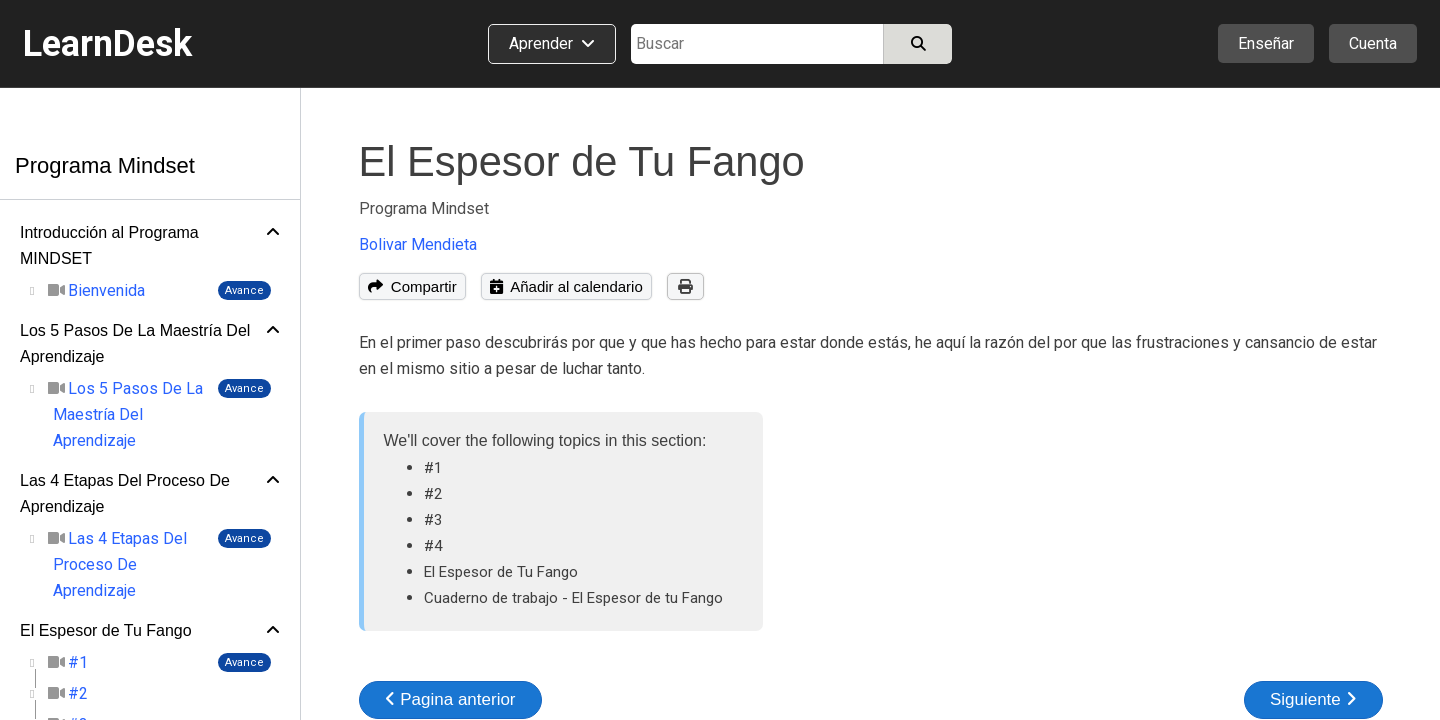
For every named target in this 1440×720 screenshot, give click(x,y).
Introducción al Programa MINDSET (109, 245)
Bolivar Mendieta (418, 244)
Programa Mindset (105, 165)
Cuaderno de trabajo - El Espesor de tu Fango (573, 598)
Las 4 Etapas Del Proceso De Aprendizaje (125, 493)
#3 (433, 520)
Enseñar (1266, 43)
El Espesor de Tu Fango (106, 630)
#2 (433, 494)
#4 (433, 546)
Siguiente (1313, 699)
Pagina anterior (450, 699)
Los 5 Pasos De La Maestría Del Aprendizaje (135, 343)
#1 (433, 468)
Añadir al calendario (566, 286)
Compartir (412, 286)
